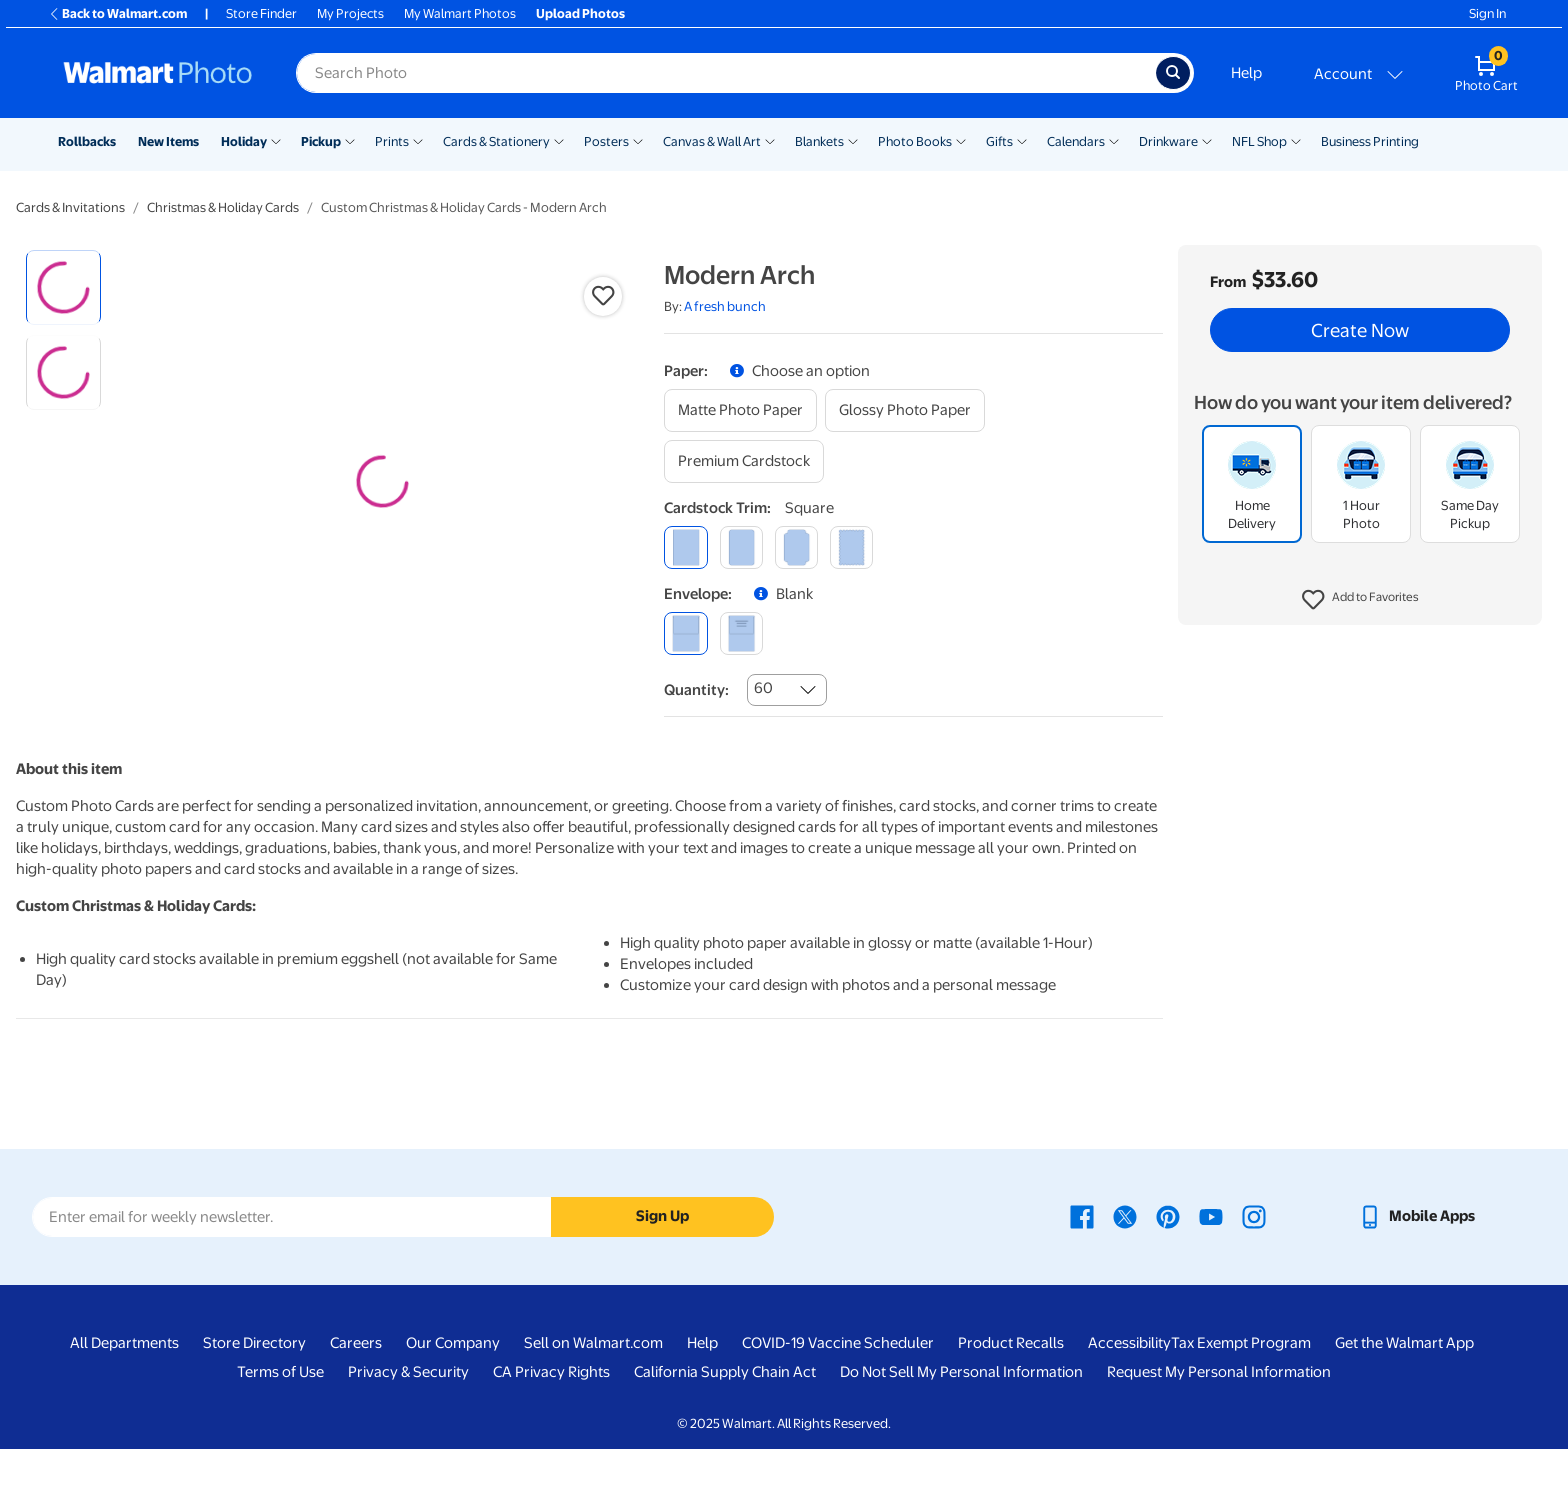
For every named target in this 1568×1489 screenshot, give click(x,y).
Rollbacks (87, 141)
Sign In (1487, 13)
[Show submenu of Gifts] (1022, 140)
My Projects (350, 13)
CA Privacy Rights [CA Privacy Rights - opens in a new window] (551, 1412)
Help (1246, 73)
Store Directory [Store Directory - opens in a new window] (254, 1383)
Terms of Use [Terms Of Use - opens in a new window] (280, 1412)
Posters (606, 141)
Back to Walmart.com (117, 13)
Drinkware (1168, 141)
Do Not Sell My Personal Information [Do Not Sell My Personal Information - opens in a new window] (961, 1412)
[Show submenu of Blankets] (853, 140)
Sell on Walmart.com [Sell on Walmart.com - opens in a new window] (593, 1383)
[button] (1360, 600)
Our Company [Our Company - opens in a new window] (453, 1383)
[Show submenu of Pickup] (350, 140)
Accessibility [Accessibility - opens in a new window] (1129, 1383)
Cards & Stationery (496, 141)
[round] (741, 547)
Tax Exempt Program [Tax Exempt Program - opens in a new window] (1241, 1383)
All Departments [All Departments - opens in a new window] (124, 1383)
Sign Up (662, 1256)
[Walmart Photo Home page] (158, 73)
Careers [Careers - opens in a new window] (356, 1383)
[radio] (63, 287)
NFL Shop (1259, 141)
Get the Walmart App (1404, 1383)
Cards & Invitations (70, 207)
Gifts (999, 141)
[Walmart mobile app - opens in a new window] (1416, 1256)
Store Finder (261, 13)
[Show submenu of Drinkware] (1207, 140)
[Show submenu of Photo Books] (961, 140)
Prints (392, 141)
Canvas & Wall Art (712, 141)
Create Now (1360, 330)
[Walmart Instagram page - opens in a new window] (1254, 1256)
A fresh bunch (725, 306)
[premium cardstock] (744, 461)
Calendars (1076, 141)
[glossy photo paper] (905, 410)
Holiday (244, 141)
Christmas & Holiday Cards (223, 207)
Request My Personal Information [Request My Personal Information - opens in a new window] (1219, 1412)
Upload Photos (580, 13)
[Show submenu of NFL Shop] (1296, 140)
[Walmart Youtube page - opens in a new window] (1211, 1256)
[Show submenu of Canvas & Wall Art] (770, 140)
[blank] (685, 633)
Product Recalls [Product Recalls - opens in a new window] (1011, 1383)
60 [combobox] (763, 688)
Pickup (321, 141)
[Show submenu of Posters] (638, 140)
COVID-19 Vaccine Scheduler (838, 1383)
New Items (168, 141)
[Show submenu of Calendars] (1114, 140)
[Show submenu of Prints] (418, 140)
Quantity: (696, 690)
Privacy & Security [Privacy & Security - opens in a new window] (408, 1412)
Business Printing (1370, 141)
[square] (685, 547)
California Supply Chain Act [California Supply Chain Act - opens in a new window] (725, 1412)
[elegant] (796, 547)
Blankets (819, 141)
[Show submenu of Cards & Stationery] (559, 140)
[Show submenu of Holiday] (276, 140)
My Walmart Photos (460, 13)
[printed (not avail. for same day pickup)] (741, 633)
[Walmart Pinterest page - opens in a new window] (1168, 1256)
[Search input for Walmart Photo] (726, 73)
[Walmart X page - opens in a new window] (1125, 1256)
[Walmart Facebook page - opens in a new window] (1082, 1256)
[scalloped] (851, 547)
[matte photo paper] (740, 410)
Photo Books (915, 141)
